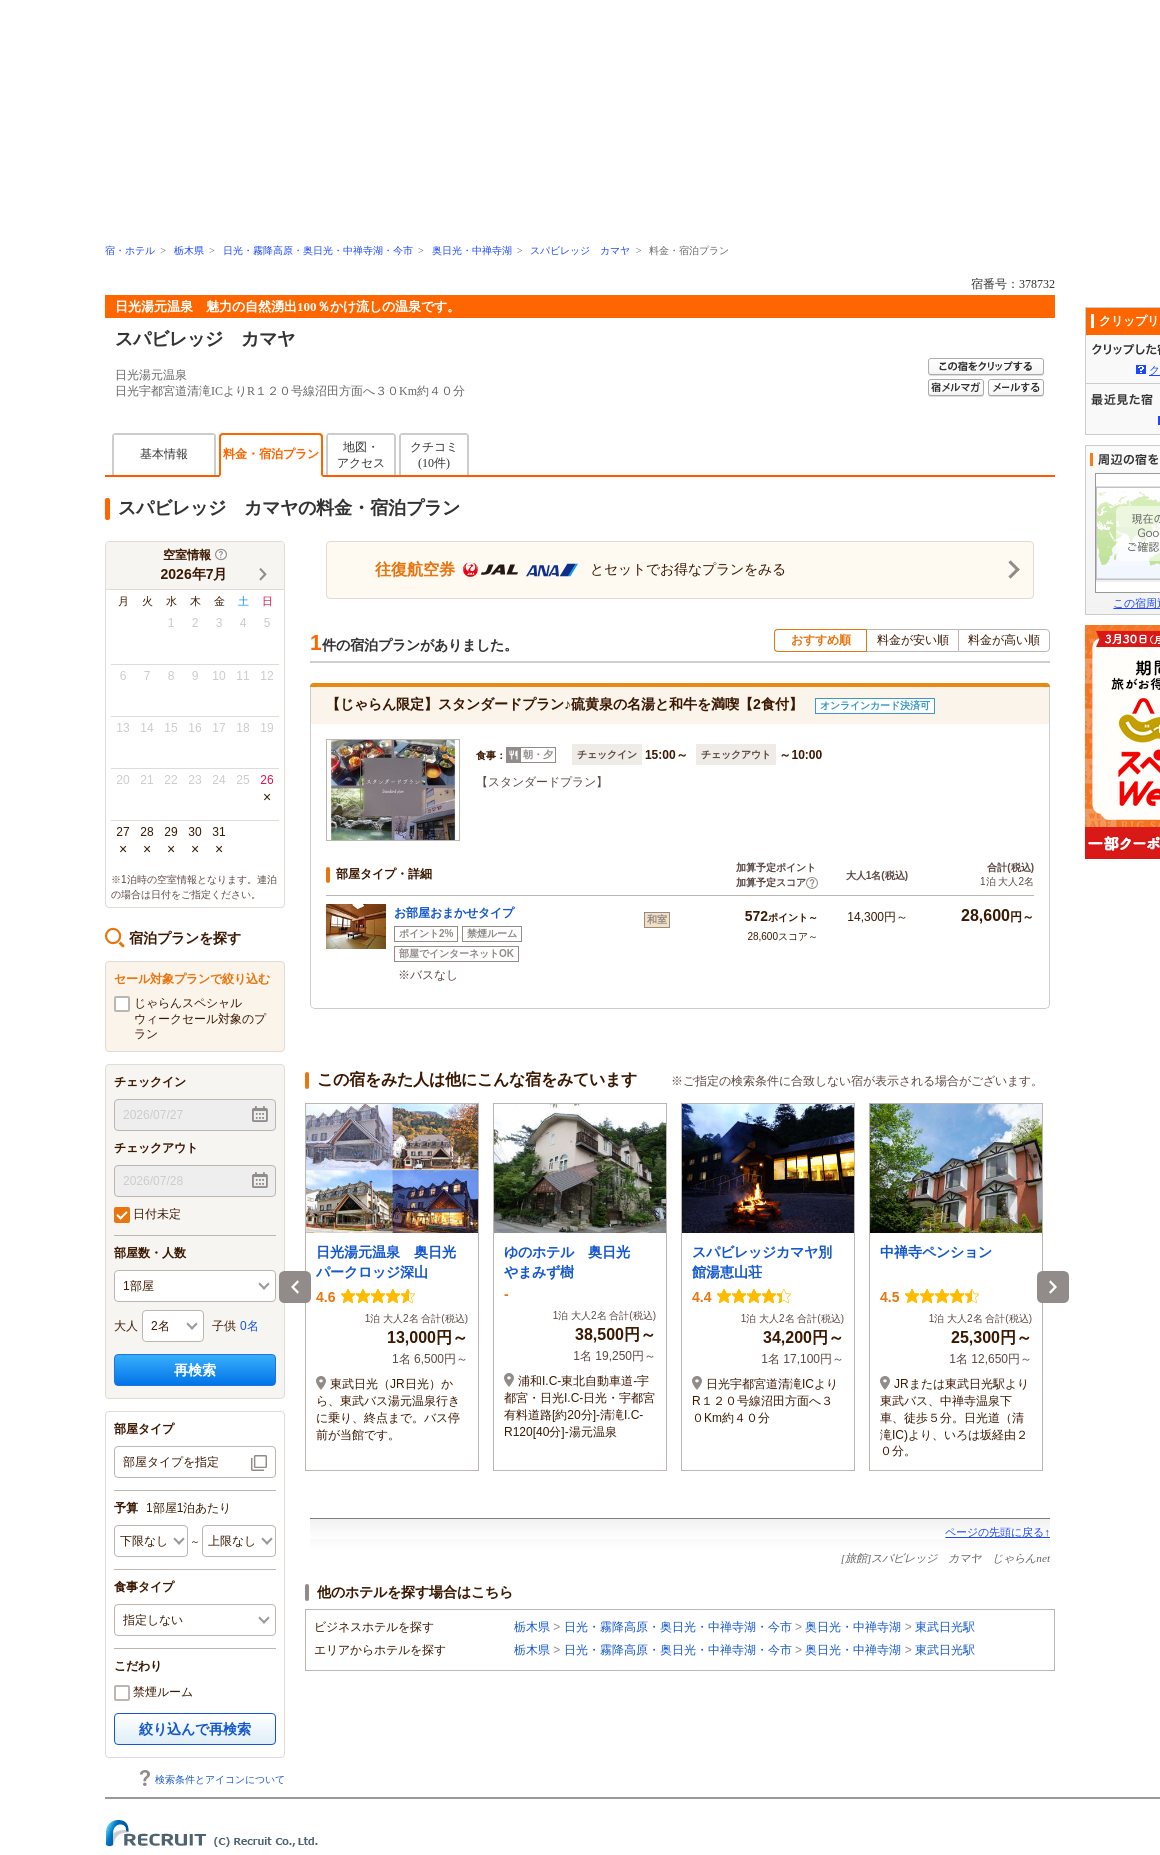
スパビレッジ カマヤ (580, 250)
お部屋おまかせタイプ (454, 913)
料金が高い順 (1004, 640)
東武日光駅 (945, 1627)
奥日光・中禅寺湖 (472, 250)
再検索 (195, 1370)
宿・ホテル (130, 250)
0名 (249, 1326)
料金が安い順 (913, 640)
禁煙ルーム (153, 1693)
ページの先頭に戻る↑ (997, 1532)
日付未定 (147, 1215)
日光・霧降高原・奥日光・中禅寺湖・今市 (318, 250)
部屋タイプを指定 (171, 1462)
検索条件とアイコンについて (211, 1779)
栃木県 (189, 250)
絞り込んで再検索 (195, 1729)
